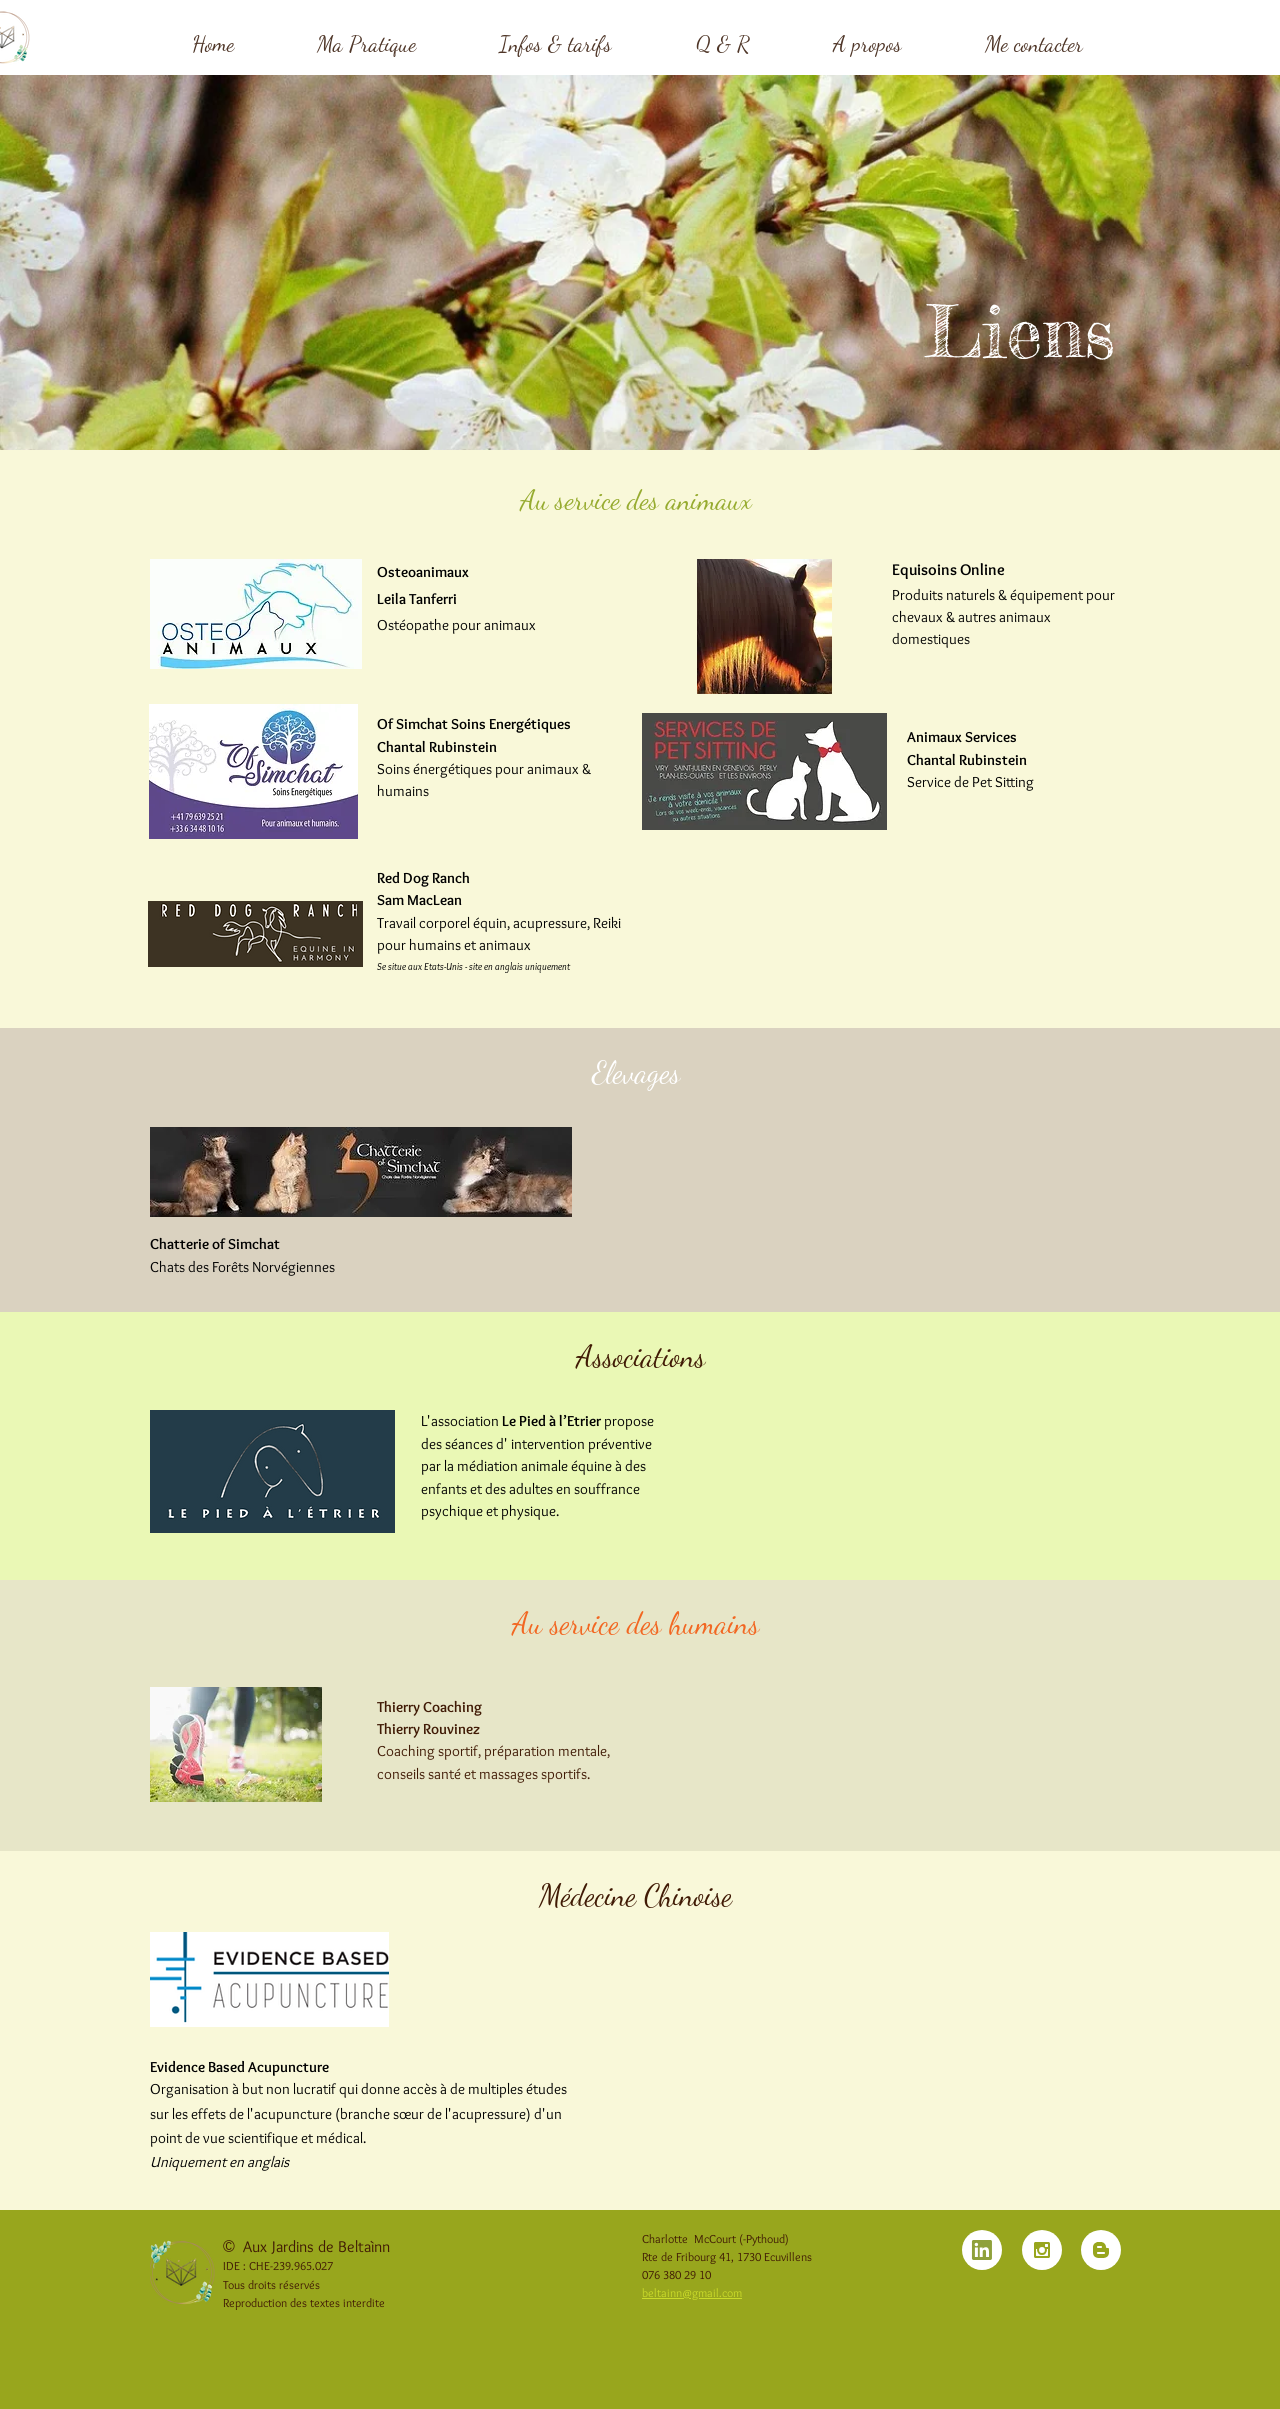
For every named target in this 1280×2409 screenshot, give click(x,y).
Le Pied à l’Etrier (551, 1421)
